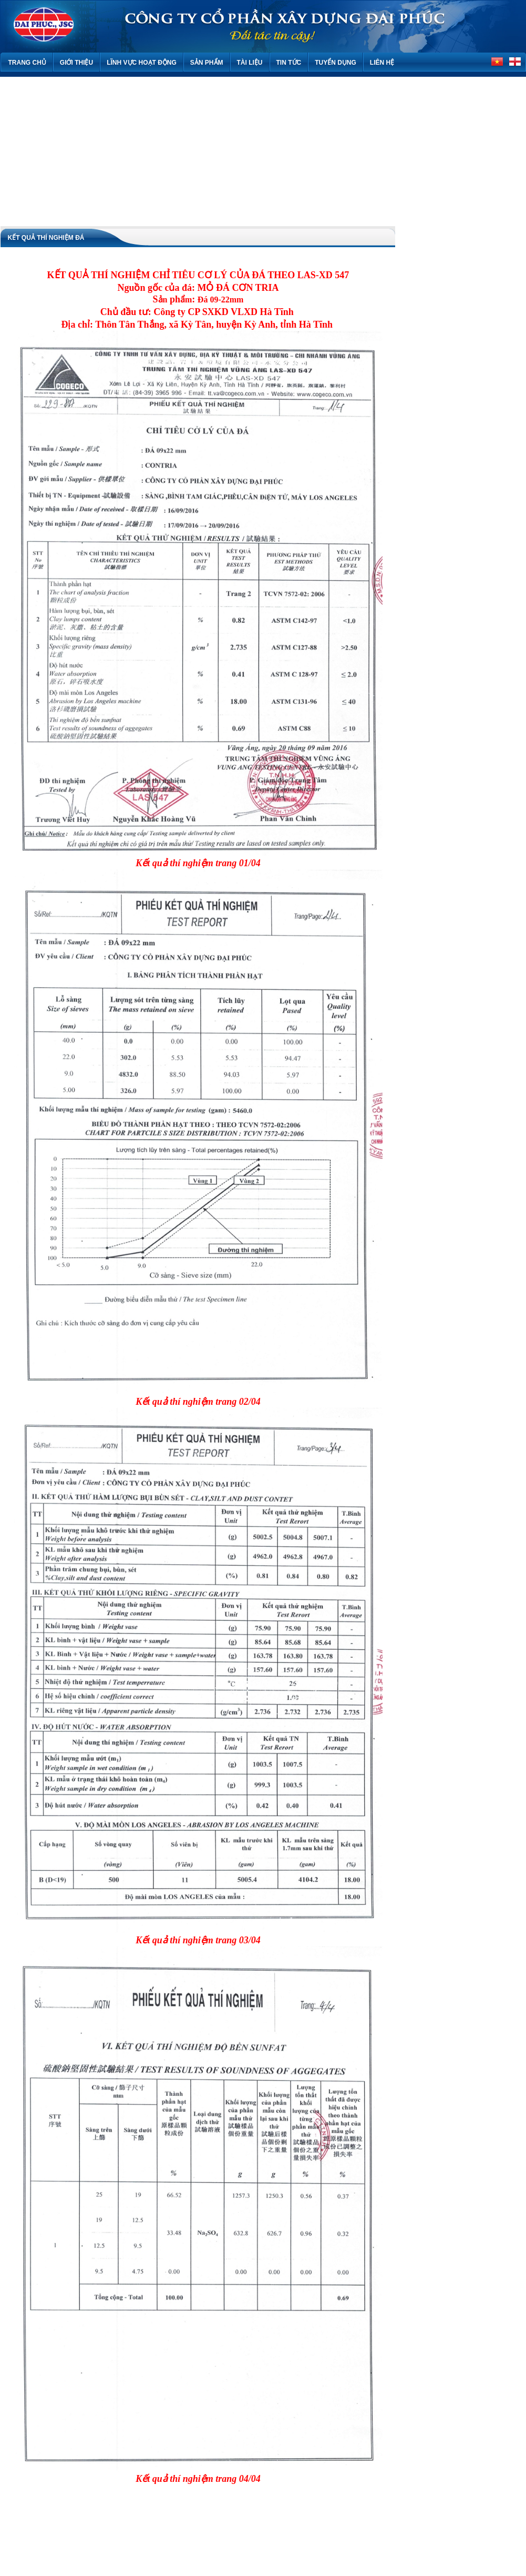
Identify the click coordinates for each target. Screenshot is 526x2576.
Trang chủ (27, 62)
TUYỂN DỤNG (335, 62)
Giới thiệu (76, 62)
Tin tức (289, 62)
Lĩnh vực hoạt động (142, 62)
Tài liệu (250, 62)
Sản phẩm (206, 62)
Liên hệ (382, 62)
